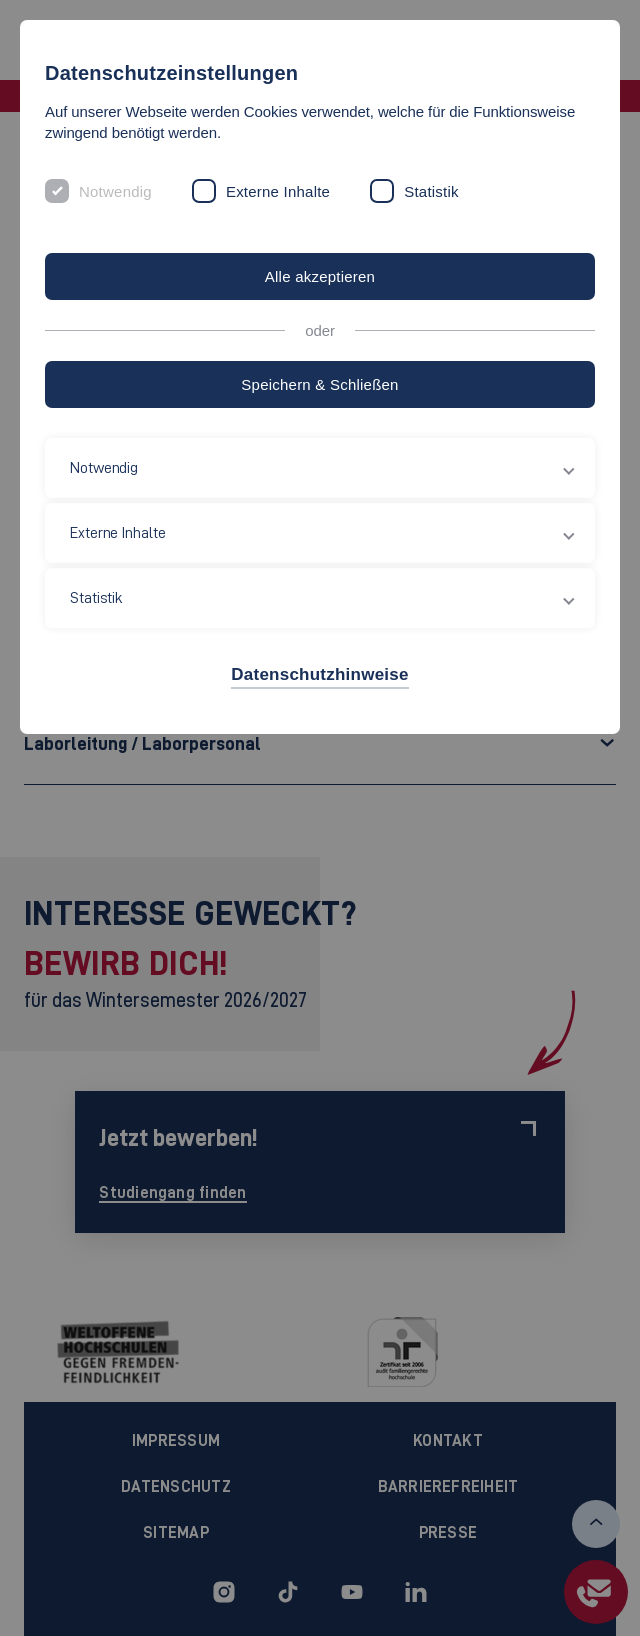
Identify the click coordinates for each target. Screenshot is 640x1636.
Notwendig (115, 191)
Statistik (431, 191)
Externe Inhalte (278, 191)
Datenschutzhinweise (319, 674)
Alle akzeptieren (320, 276)
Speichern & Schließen (319, 384)
